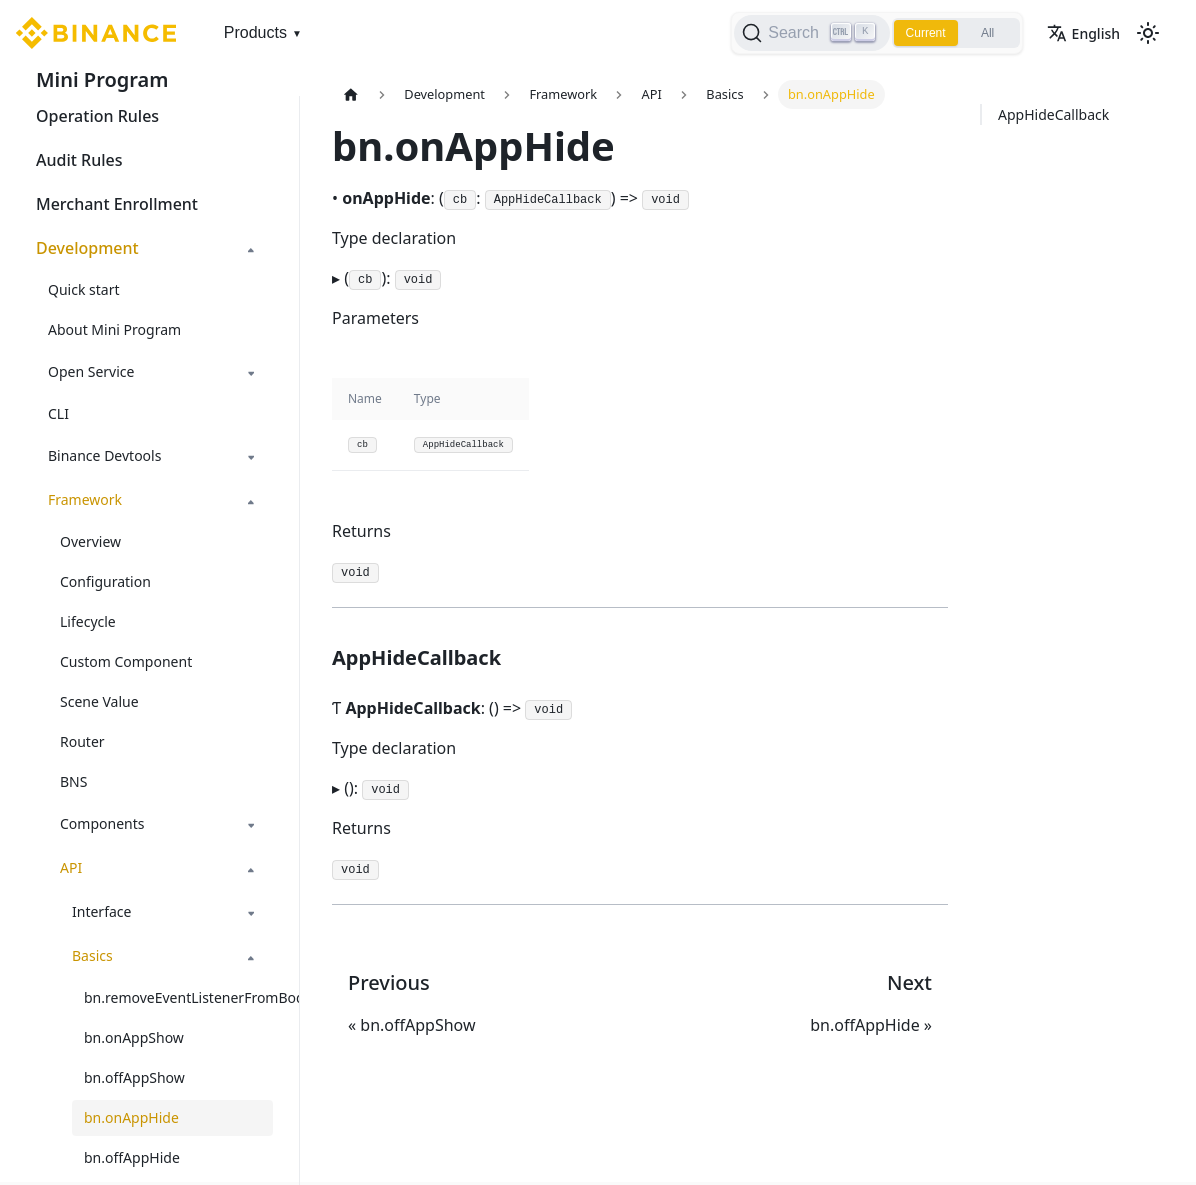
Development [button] (87, 248)
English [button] (1083, 33)
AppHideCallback (1053, 114)
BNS (73, 781)
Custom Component (126, 661)
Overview (90, 541)
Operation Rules (97, 116)
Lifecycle (88, 621)
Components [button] (102, 823)
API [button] (71, 867)
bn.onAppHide (131, 1117)
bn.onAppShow (134, 1037)
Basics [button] (92, 955)
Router (82, 741)
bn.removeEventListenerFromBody (178, 997)
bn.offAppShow (134, 1077)
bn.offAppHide (132, 1157)
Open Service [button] (91, 371)
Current (926, 33)
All (987, 33)
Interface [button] (101, 911)
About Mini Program (114, 329)
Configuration (105, 581)
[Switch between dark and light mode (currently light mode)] (1148, 33)
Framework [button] (85, 499)
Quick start (83, 289)
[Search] (811, 33)
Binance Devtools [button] (104, 455)
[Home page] (351, 94)
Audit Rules (79, 160)
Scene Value (99, 701)
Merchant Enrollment (117, 204)
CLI (58, 413)
